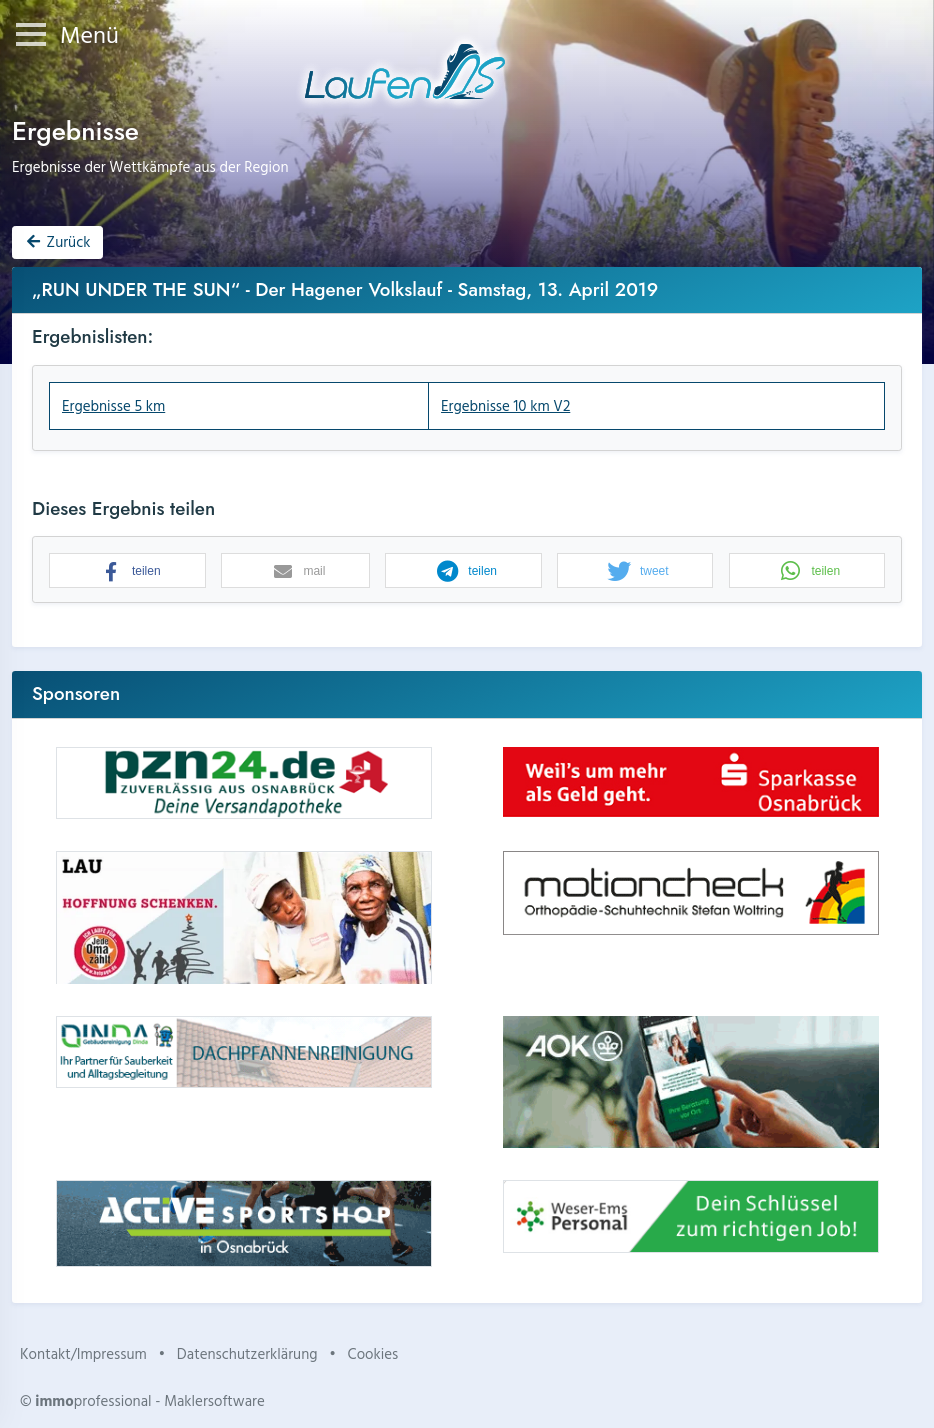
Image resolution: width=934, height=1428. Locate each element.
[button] (127, 571)
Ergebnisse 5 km (113, 405)
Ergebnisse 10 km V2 (505, 405)
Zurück (57, 241)
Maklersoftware (214, 1400)
